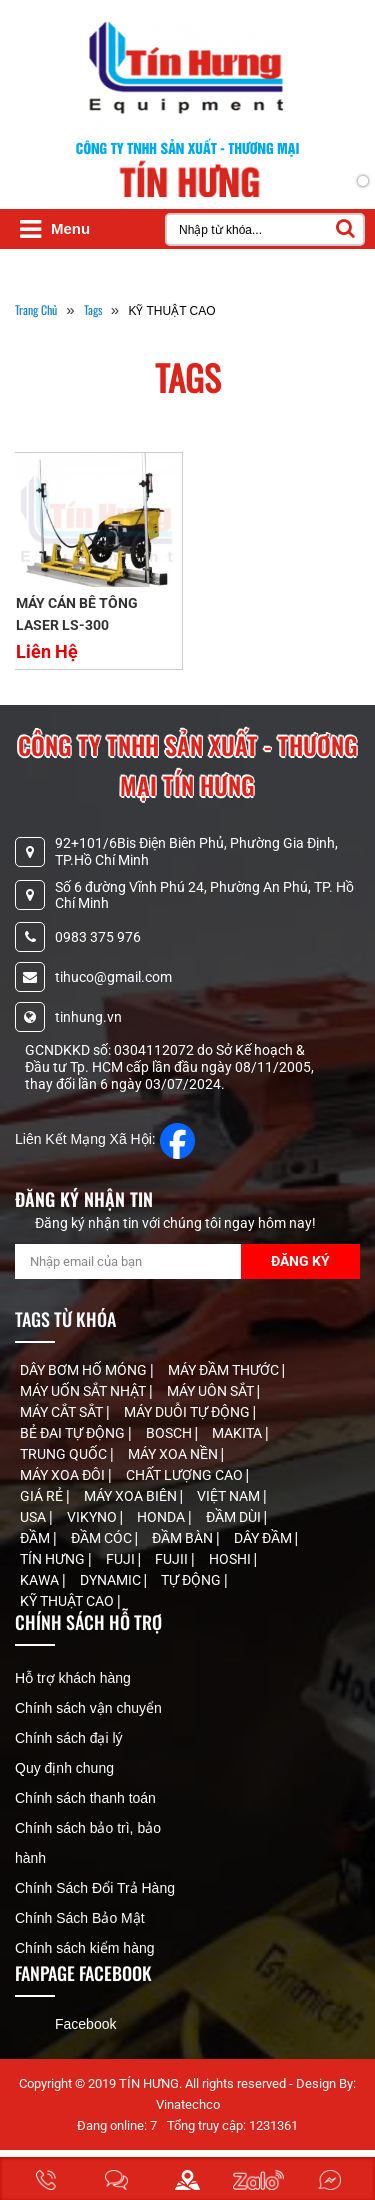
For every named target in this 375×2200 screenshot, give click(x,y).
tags (93, 309)
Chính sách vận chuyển (88, 1708)
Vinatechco (188, 2104)
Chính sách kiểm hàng (85, 1948)
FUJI (122, 1559)
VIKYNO (93, 1517)
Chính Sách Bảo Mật (80, 1918)
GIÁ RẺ (43, 1496)
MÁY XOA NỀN (174, 1454)
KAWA (41, 1580)
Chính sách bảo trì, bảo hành (88, 1843)
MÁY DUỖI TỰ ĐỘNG (188, 1412)
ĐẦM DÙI (235, 1517)
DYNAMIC (112, 1580)
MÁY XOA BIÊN (132, 1496)
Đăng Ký (300, 1261)
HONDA (162, 1517)
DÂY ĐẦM (264, 1538)
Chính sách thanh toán (85, 1798)
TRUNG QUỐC (65, 1454)
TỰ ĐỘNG (192, 1580)
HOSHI (231, 1559)
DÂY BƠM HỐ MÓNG (85, 1370)
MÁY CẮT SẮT (63, 1412)
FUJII (173, 1559)
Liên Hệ (47, 651)
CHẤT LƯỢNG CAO (186, 1475)
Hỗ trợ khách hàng (73, 1678)
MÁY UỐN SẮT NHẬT (84, 1391)
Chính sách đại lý (69, 1738)
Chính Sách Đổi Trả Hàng (95, 1888)
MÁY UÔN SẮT (212, 1391)
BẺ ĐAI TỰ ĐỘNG (74, 1433)
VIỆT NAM (230, 1496)
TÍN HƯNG (54, 1559)
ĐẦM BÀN (184, 1538)
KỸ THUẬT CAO (68, 1601)
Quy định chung (64, 1768)
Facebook (85, 2024)
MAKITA (238, 1433)
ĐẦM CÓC (103, 1538)
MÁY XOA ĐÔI (64, 1475)
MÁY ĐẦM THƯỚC (225, 1370)
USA (34, 1517)
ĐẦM (36, 1538)
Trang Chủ (36, 309)
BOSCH (170, 1433)
